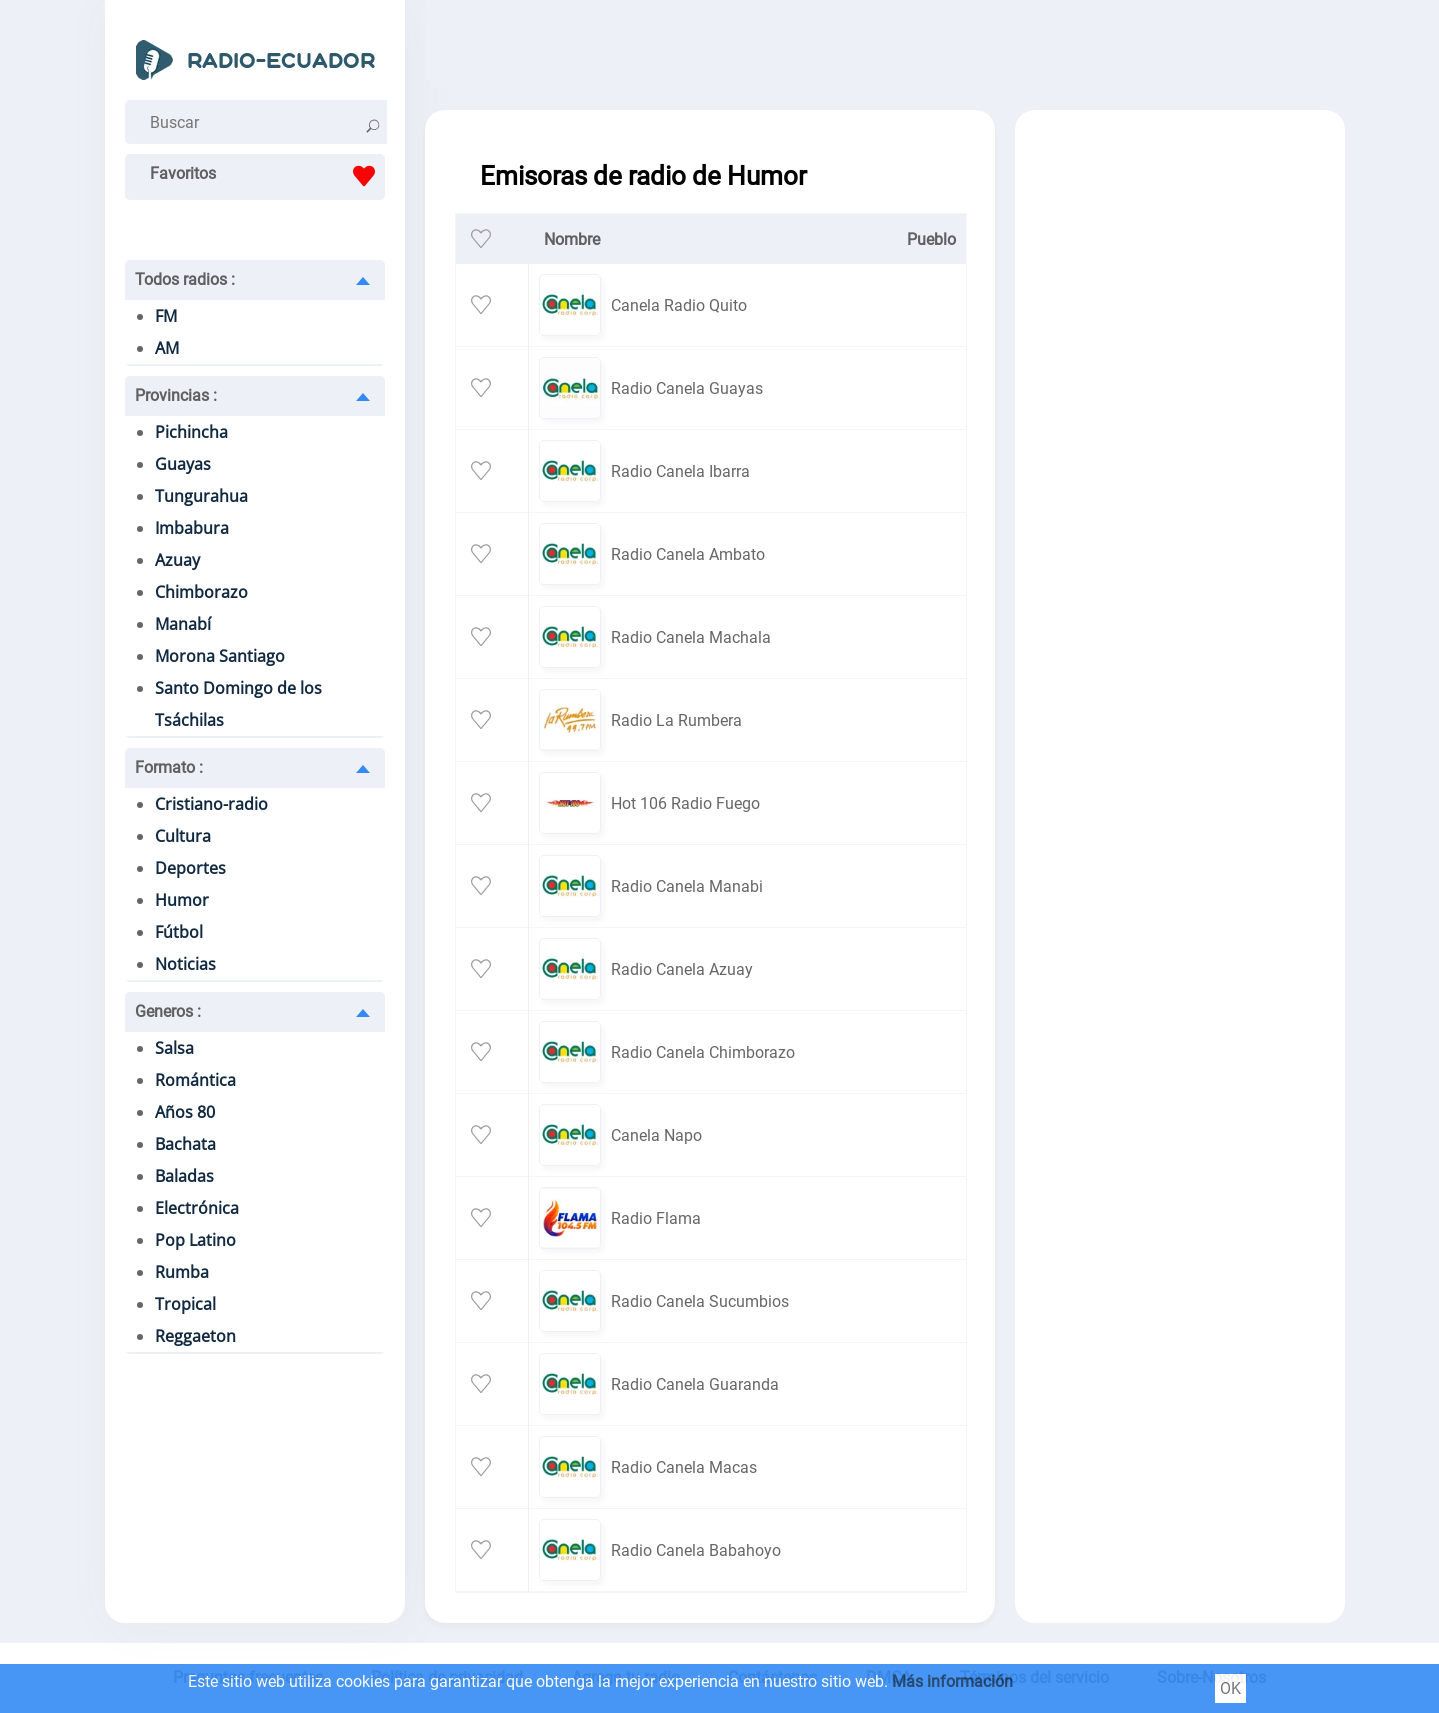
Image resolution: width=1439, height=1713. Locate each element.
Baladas (184, 1176)
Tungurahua (201, 496)
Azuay (177, 560)
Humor (182, 900)
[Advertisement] (885, 50)
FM (166, 316)
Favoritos (267, 176)
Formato (169, 767)
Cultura (183, 836)
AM (167, 348)
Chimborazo (201, 592)
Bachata (185, 1144)
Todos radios (185, 279)
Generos (168, 1011)
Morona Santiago (220, 656)
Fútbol (179, 932)
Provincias (176, 395)
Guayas (183, 464)
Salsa (174, 1048)
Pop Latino (195, 1240)
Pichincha (191, 432)
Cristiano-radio (211, 804)
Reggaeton (195, 1336)
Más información (952, 1681)
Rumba (182, 1272)
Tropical (185, 1304)
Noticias (185, 964)
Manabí (183, 624)
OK (1230, 1688)
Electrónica (197, 1208)
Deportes (190, 868)
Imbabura (192, 528)
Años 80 (185, 1112)
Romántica (195, 1080)
